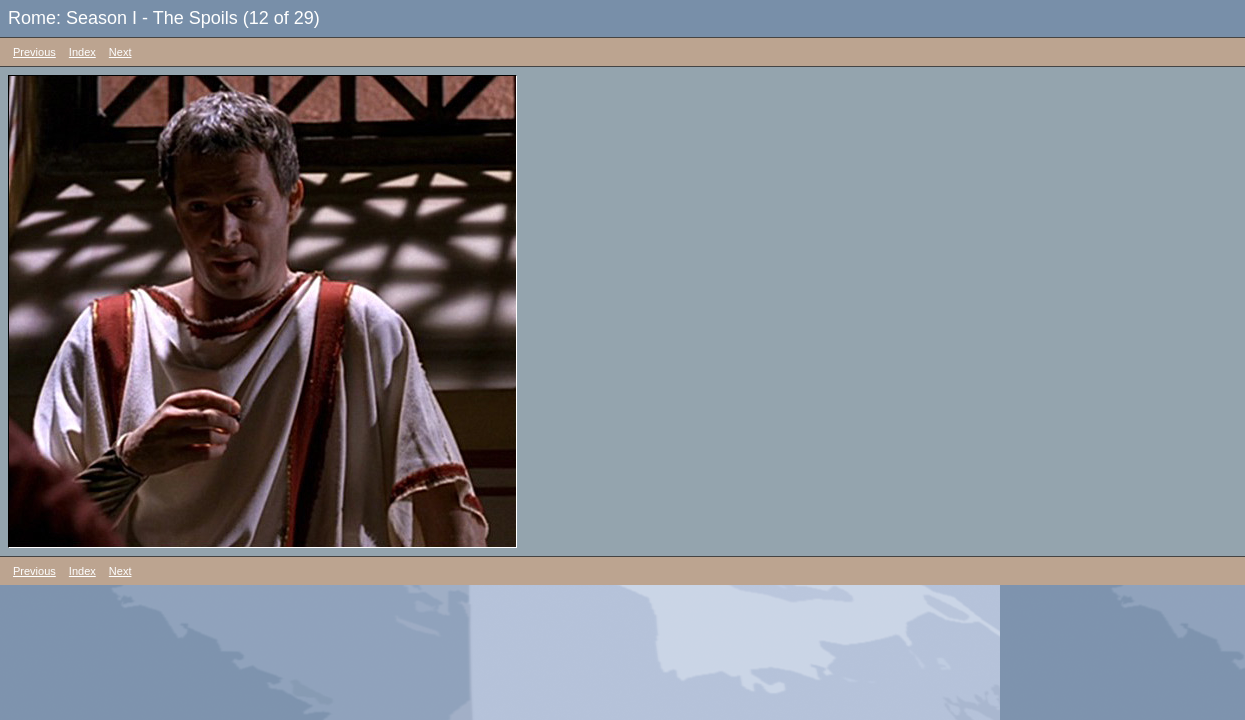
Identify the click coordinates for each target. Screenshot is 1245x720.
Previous (34, 52)
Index (82, 52)
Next (120, 52)
